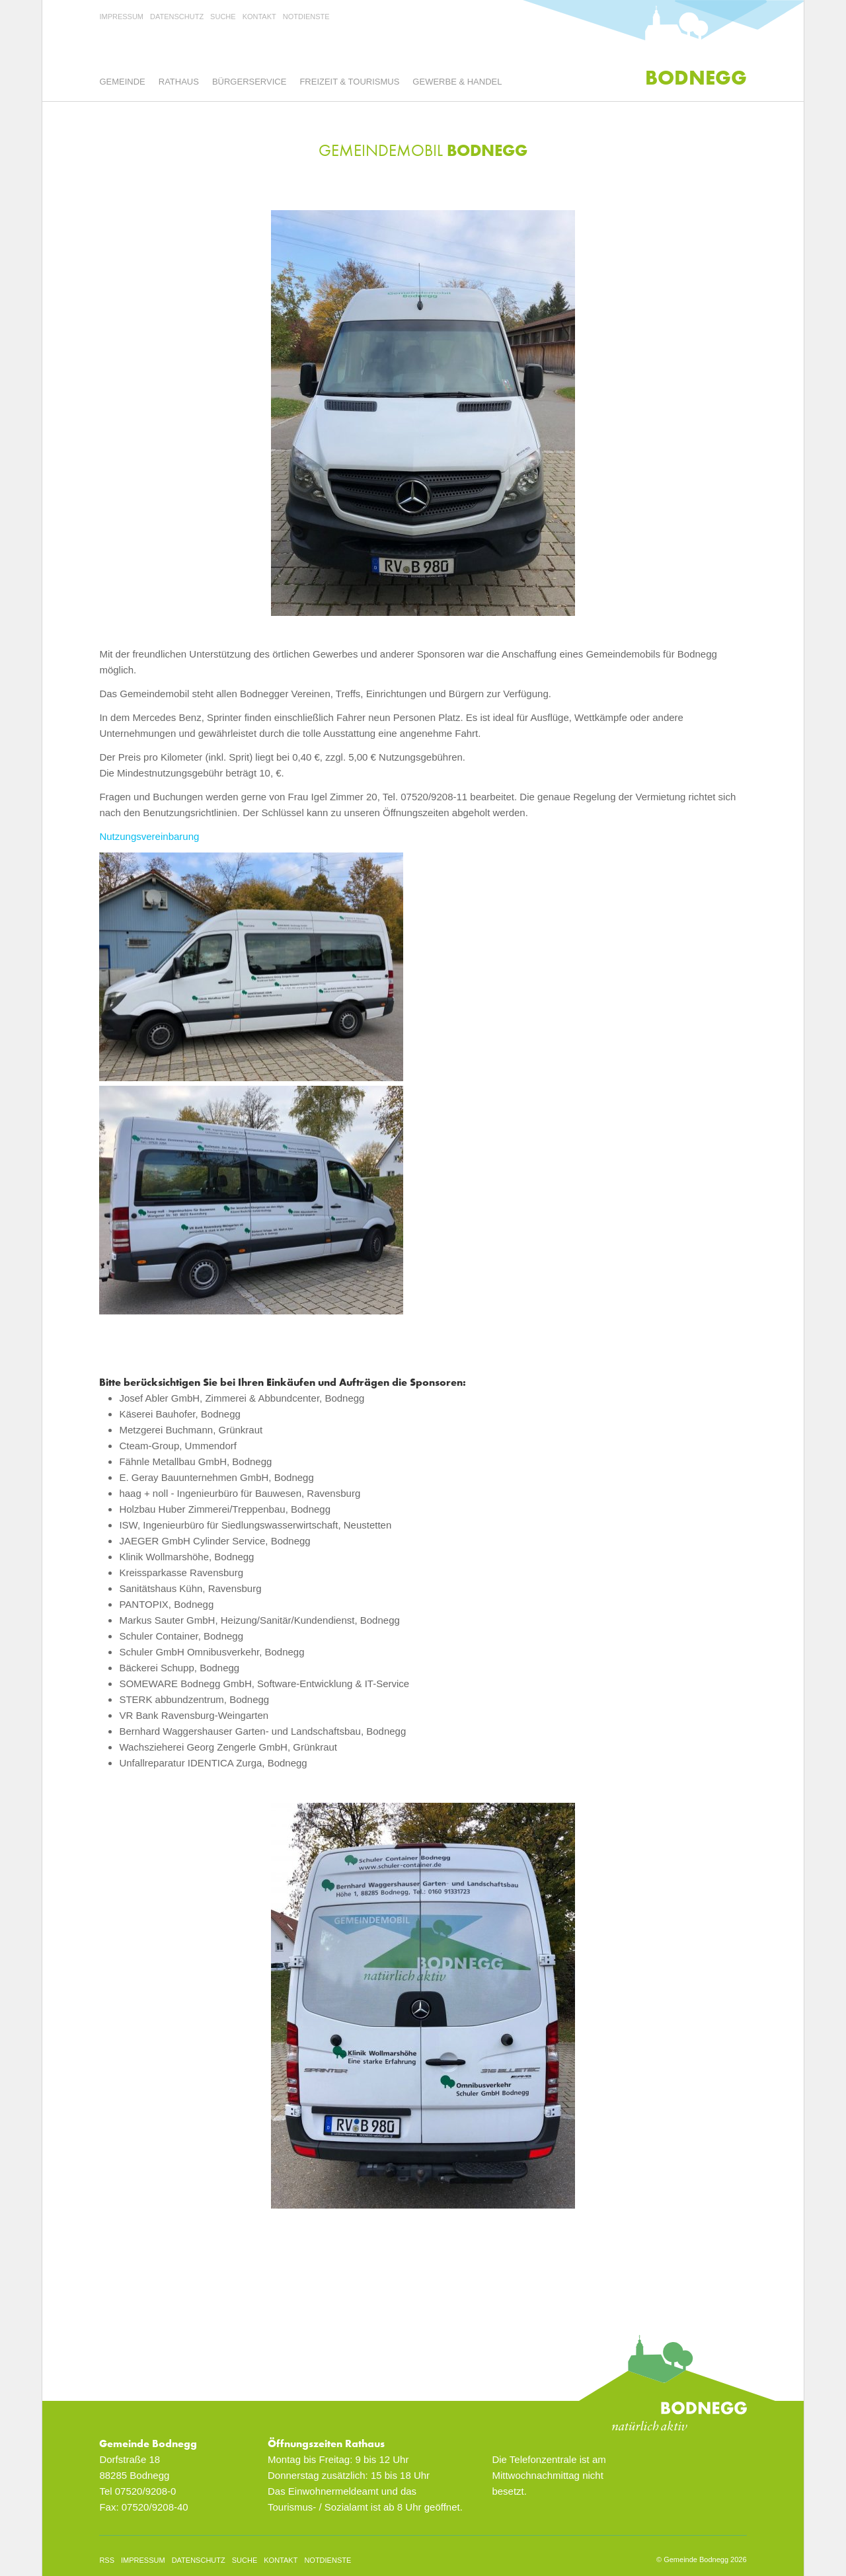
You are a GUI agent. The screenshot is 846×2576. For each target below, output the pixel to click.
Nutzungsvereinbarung (149, 836)
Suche (223, 16)
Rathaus (179, 82)
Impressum (121, 16)
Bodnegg (696, 78)
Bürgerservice (249, 82)
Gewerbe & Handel (457, 82)
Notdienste (306, 16)
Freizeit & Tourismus (349, 82)
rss (106, 2560)
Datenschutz (177, 16)
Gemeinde (122, 82)
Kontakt (259, 16)
